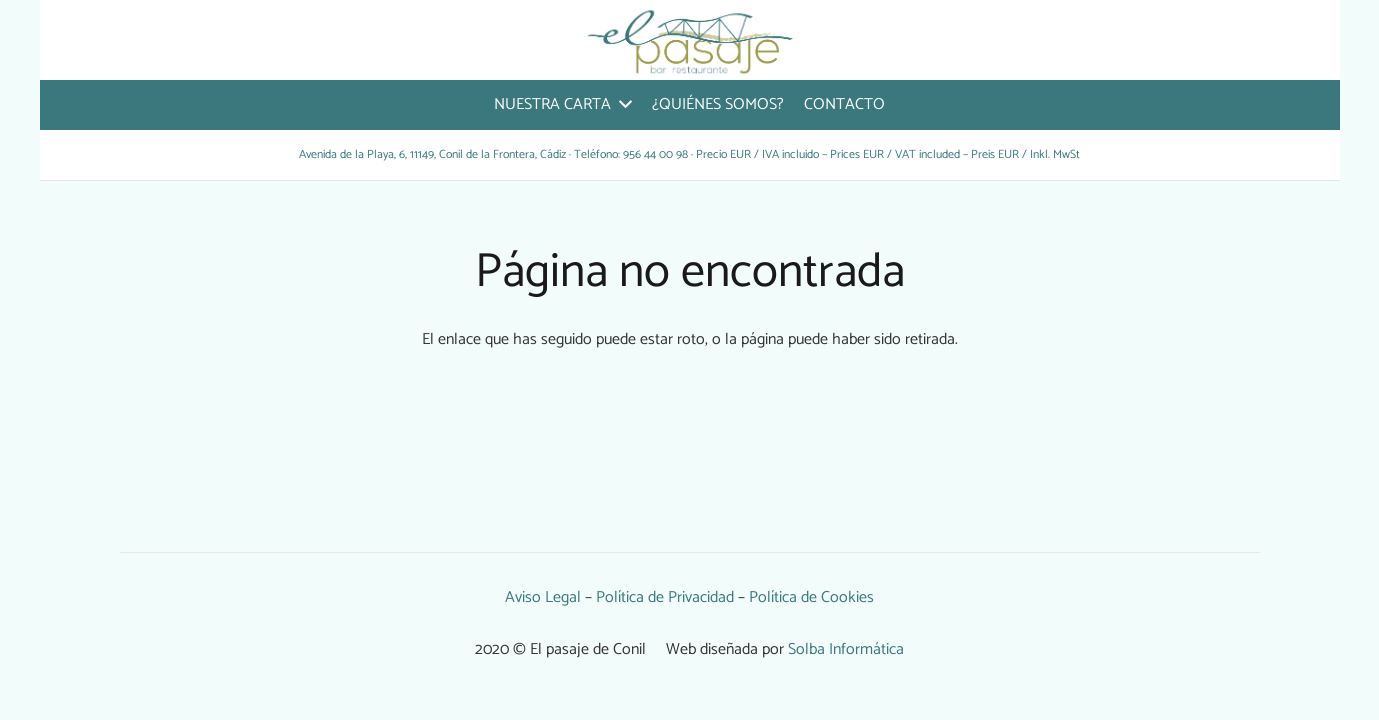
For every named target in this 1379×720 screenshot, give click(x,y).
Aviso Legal (543, 597)
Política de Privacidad (665, 597)
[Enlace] (690, 40)
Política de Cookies (811, 597)
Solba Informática (846, 649)
